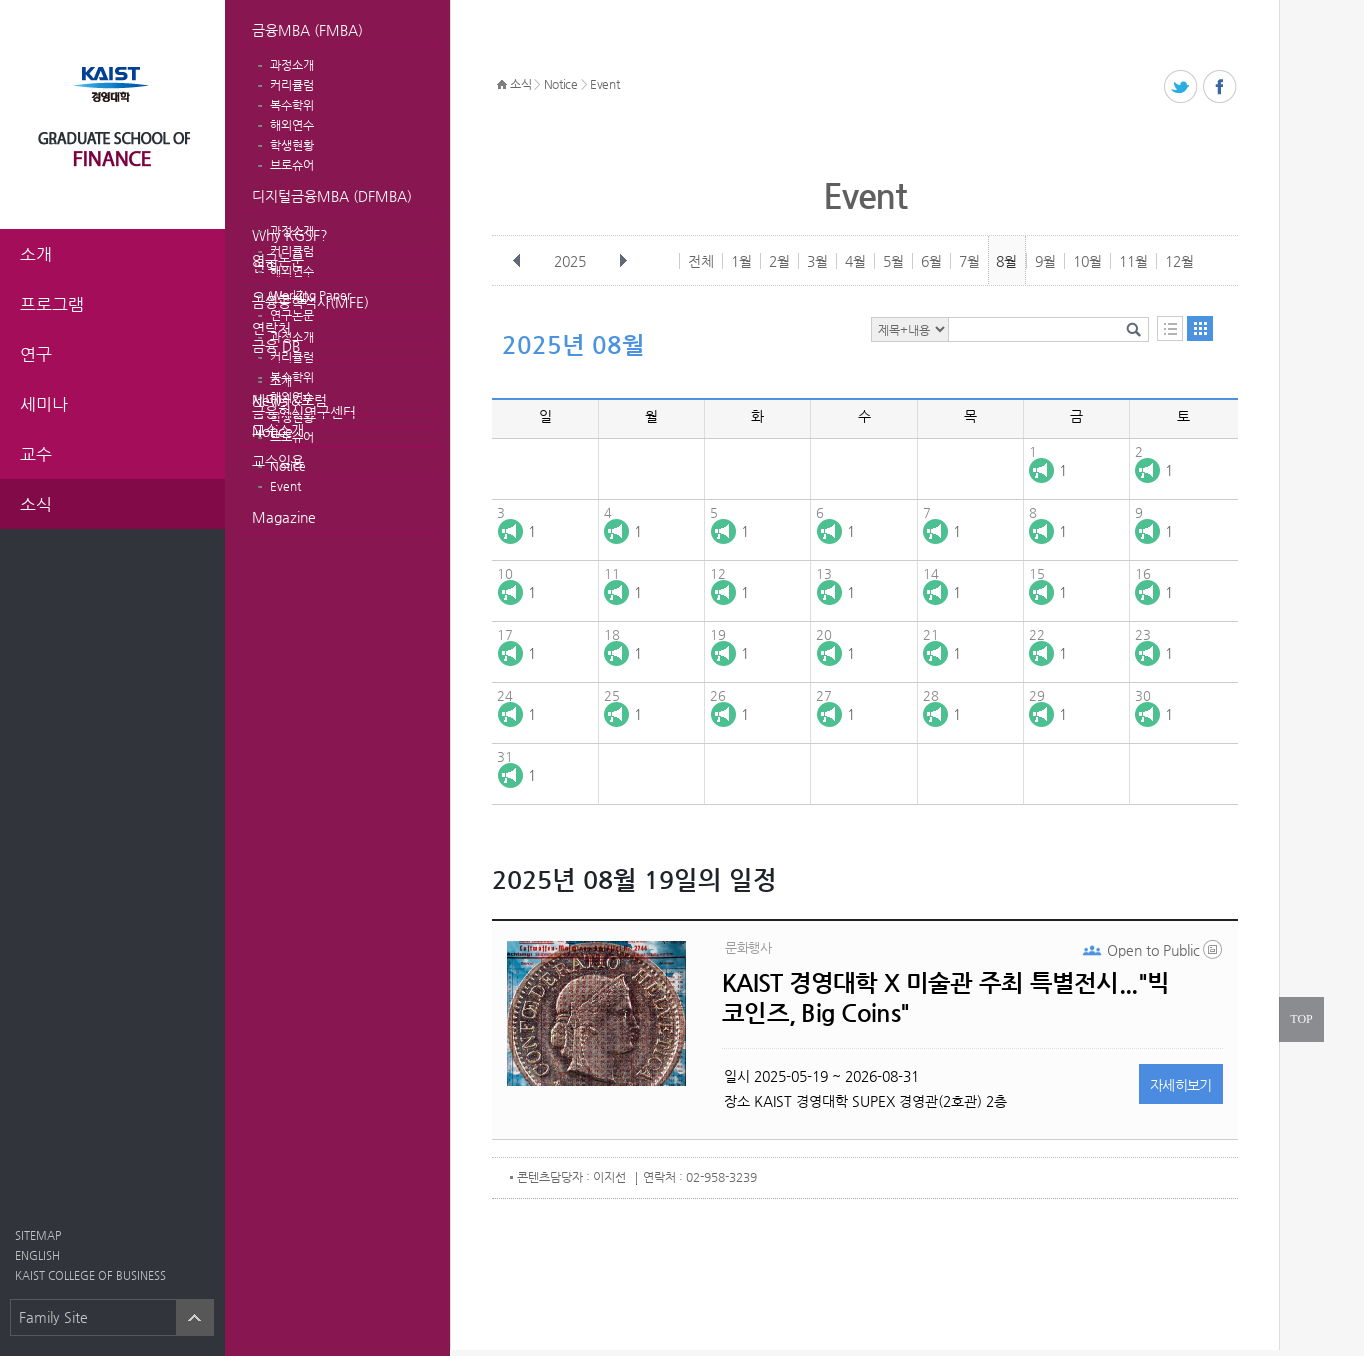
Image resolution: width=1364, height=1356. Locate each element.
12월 (1179, 261)
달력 (1200, 328)
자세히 (1181, 1085)
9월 (1045, 261)
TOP (1301, 1019)
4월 (855, 261)
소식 (520, 84)
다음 (623, 261)
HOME (502, 85)
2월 (779, 261)
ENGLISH (37, 1255)
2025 (572, 261)
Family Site (53, 1317)
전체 (701, 261)
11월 (1133, 261)
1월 (741, 261)
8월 (1006, 261)
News (270, 400)
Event (285, 486)
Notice (272, 431)
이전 (517, 261)
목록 (1170, 328)
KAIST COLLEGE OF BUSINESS (90, 1275)
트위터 (1181, 87)
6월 (931, 261)
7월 (969, 261)
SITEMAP (38, 1235)
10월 (1087, 261)
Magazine (284, 517)
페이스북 (1220, 87)
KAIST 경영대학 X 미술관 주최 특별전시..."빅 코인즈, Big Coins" (945, 998)
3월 (817, 261)
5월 (893, 261)
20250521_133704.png (1214, 954)
